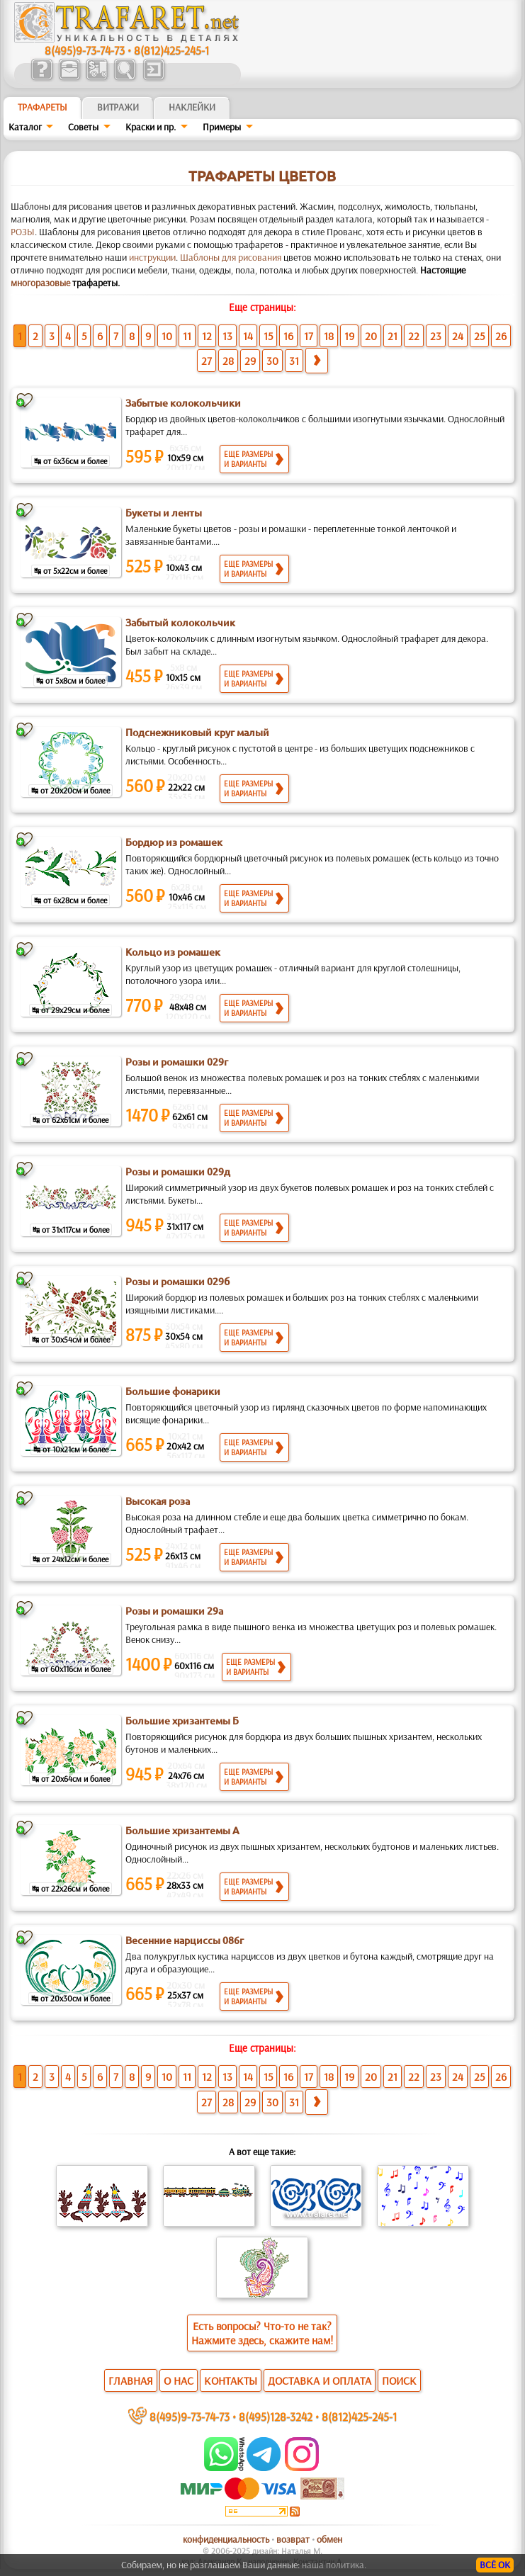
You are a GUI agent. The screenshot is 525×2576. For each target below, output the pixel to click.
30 (272, 361)
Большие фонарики (172, 1391)
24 (457, 336)
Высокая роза (157, 1501)
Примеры (222, 126)
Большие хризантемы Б (182, 1721)
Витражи (118, 107)
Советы (83, 126)
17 (308, 336)
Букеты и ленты (163, 513)
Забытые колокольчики (183, 403)
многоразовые (40, 282)
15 (268, 336)
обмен (329, 2539)
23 (435, 336)
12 (207, 336)
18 (329, 336)
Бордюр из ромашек (173, 842)
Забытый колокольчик (180, 622)
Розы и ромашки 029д (177, 1171)
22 (413, 336)
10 (167, 336)
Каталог (25, 126)
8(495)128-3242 (275, 2416)
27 (206, 361)
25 (479, 336)
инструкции (152, 257)
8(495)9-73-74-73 (85, 50)
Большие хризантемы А (182, 1830)
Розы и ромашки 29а (174, 1611)
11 (187, 336)
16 (288, 336)
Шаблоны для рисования (230, 257)
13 (227, 336)
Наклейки (192, 107)
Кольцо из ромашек (172, 952)
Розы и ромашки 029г (176, 1062)
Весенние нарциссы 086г (184, 1940)
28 (228, 361)
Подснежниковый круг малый (197, 732)
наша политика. (334, 2564)
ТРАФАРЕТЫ (42, 107)
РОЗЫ (23, 231)
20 (371, 336)
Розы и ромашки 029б (177, 1281)
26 (501, 336)
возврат (293, 2539)
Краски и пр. (150, 126)
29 (250, 361)
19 (349, 336)
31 (294, 361)
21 (392, 336)
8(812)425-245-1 (171, 50)
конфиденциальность (226, 2539)
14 (248, 336)
